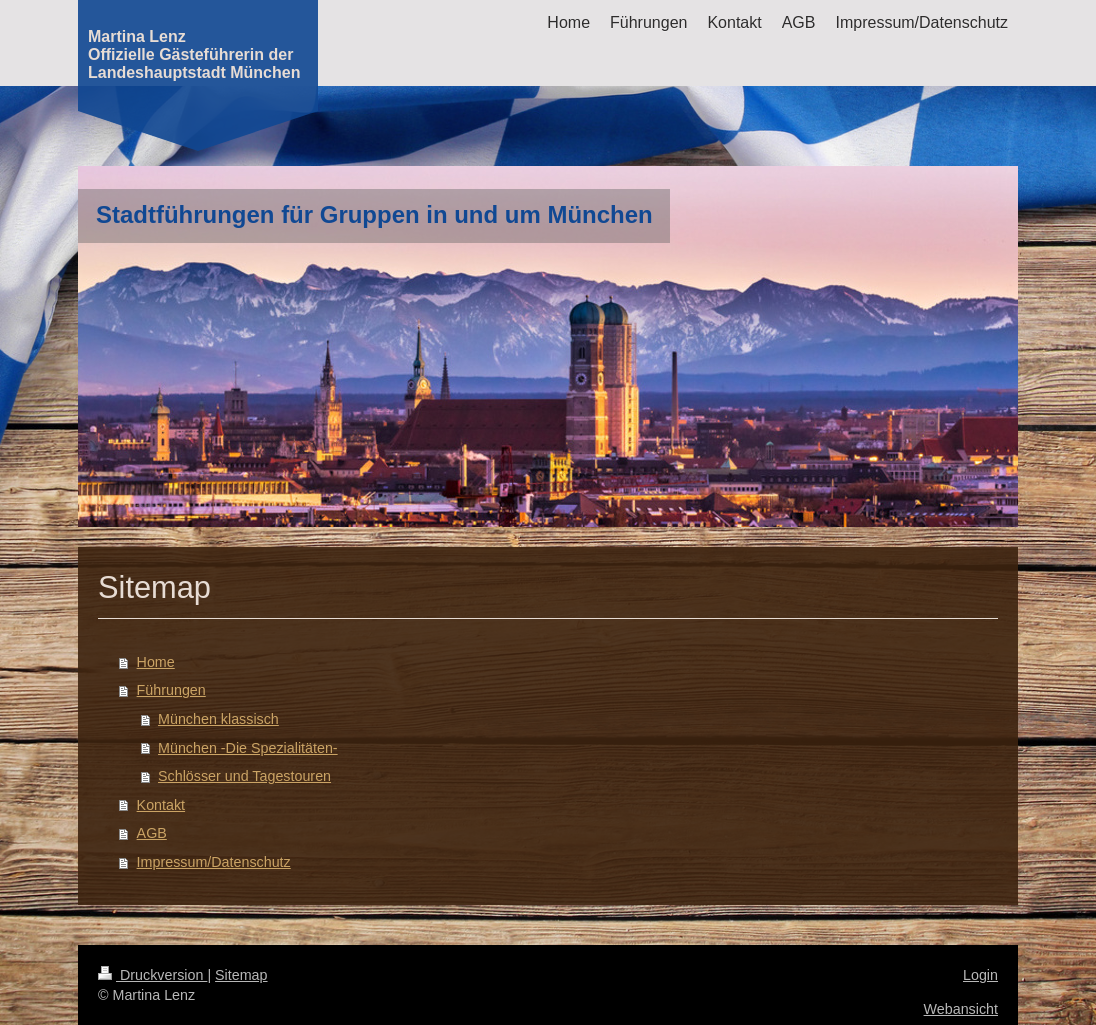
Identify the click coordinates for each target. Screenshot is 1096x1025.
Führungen (171, 690)
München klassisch (218, 719)
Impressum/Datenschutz (214, 862)
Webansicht (961, 1009)
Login (980, 975)
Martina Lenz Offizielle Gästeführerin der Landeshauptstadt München (194, 54)
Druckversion (152, 975)
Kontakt (161, 805)
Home (156, 662)
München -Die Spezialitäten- (248, 748)
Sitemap (241, 975)
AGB (152, 833)
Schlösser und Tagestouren (244, 776)
